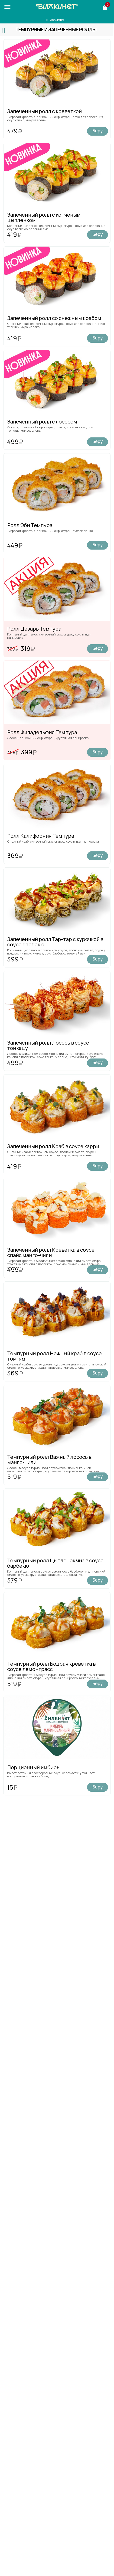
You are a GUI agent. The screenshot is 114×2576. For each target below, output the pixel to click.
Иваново (57, 19)
